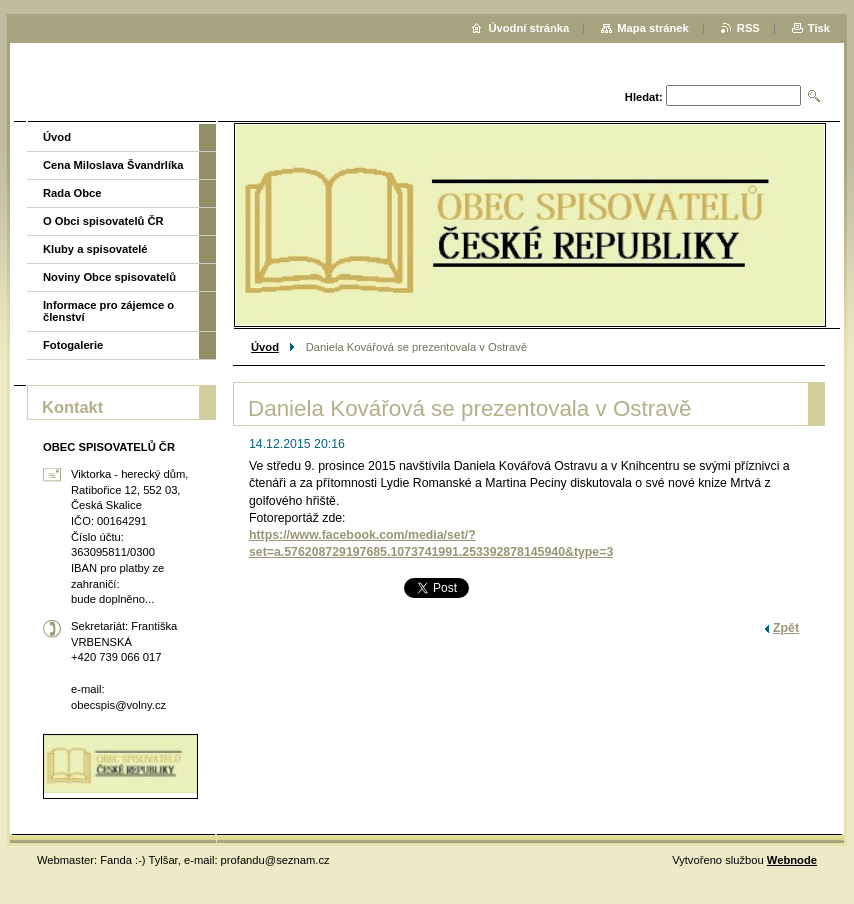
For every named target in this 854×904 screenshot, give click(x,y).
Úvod (265, 347)
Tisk (819, 28)
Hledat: (644, 97)
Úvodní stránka (528, 28)
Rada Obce (72, 193)
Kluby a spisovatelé (95, 249)
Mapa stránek (653, 28)
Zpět (786, 628)
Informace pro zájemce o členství (108, 311)
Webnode (792, 860)
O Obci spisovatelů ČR (103, 221)
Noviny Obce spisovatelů (109, 277)
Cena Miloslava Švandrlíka (113, 165)
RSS (748, 28)
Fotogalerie (73, 345)
